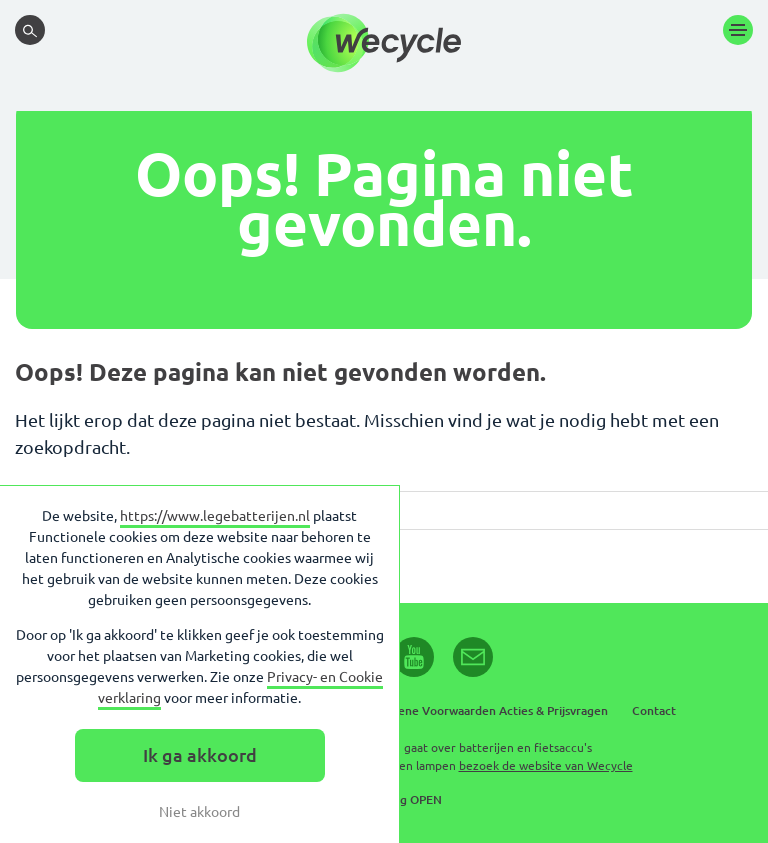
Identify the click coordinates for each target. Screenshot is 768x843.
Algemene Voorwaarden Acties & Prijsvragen (485, 710)
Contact (654, 710)
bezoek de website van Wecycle (546, 765)
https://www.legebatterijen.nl (215, 516)
